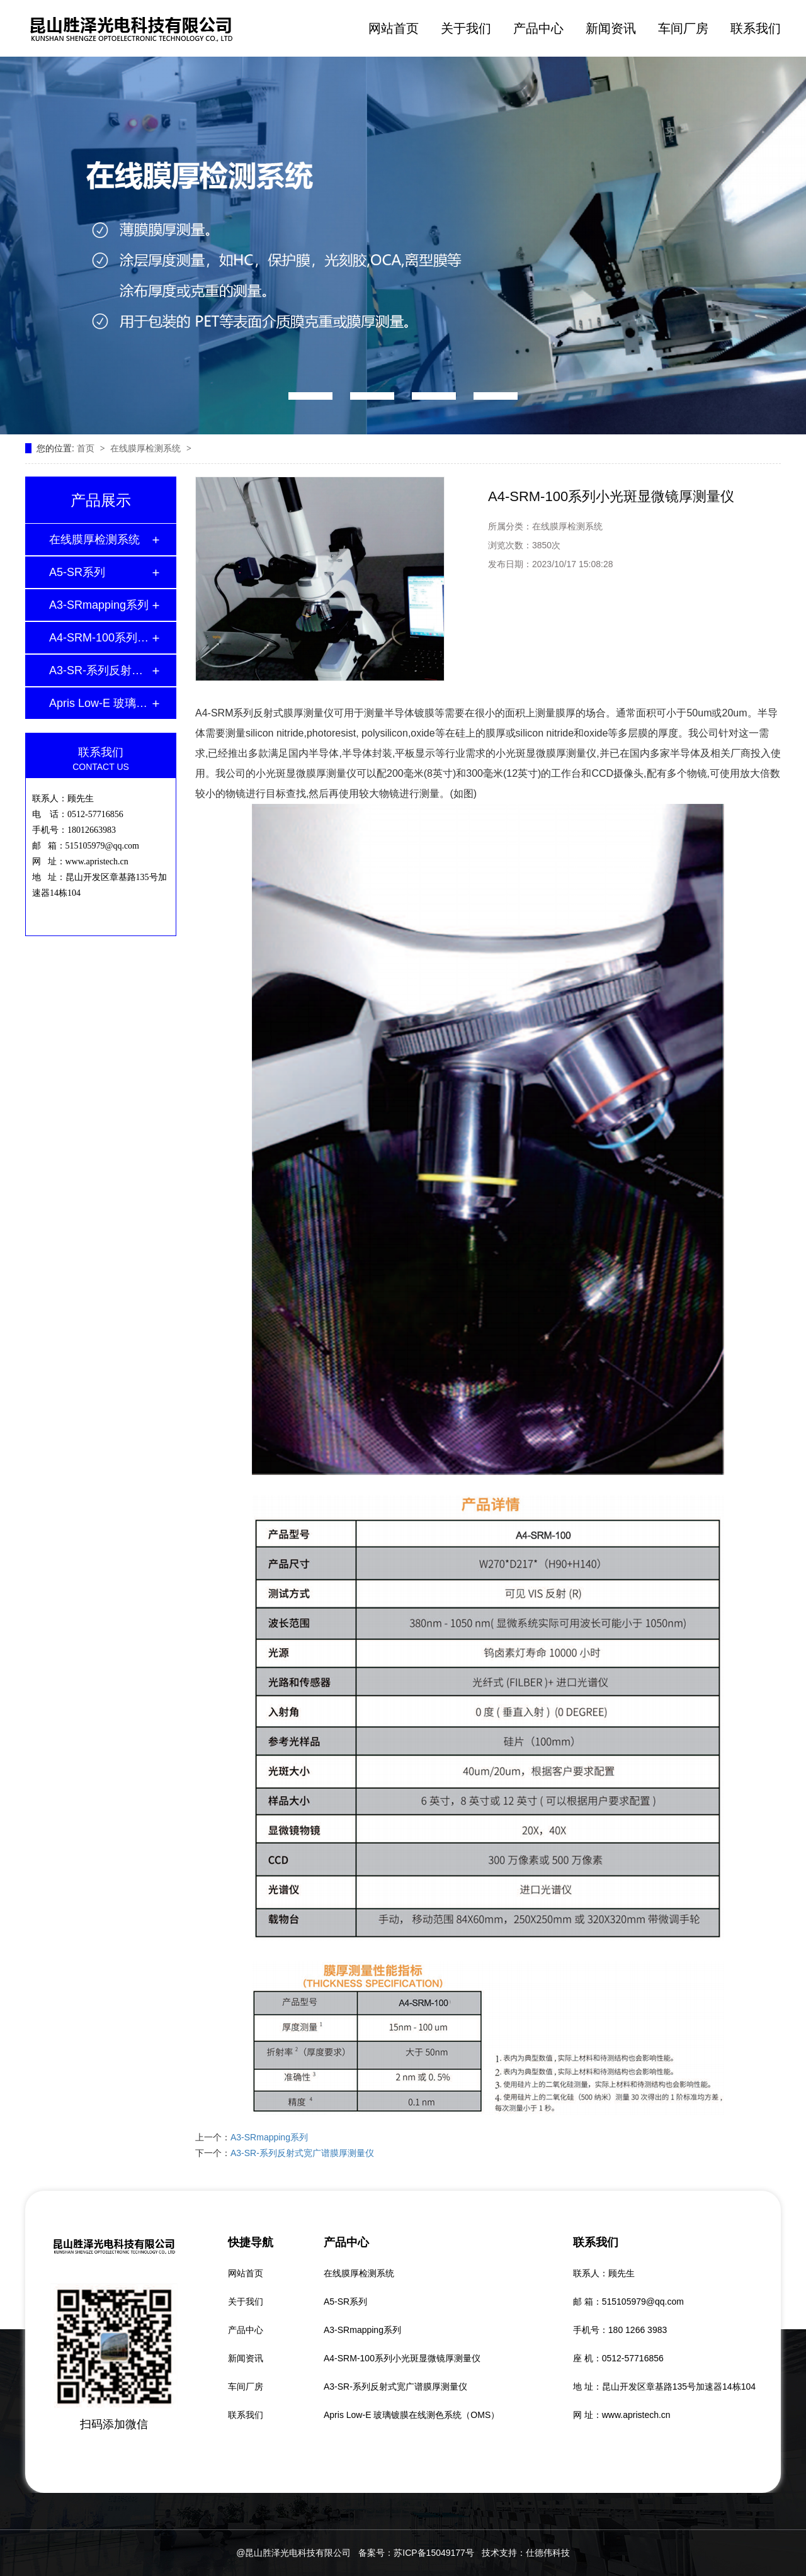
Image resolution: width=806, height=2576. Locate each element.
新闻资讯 (611, 28)
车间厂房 (683, 28)
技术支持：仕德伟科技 (526, 2553)
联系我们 (755, 28)
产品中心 (538, 28)
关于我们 (466, 28)
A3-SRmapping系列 (99, 605)
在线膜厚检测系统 (146, 448)
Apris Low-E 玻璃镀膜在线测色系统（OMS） (100, 703)
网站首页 (393, 28)
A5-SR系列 (77, 572)
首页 (87, 448)
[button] (310, 396)
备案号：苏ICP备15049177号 (416, 2553)
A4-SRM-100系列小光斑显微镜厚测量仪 (100, 637)
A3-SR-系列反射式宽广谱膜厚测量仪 (100, 670)
